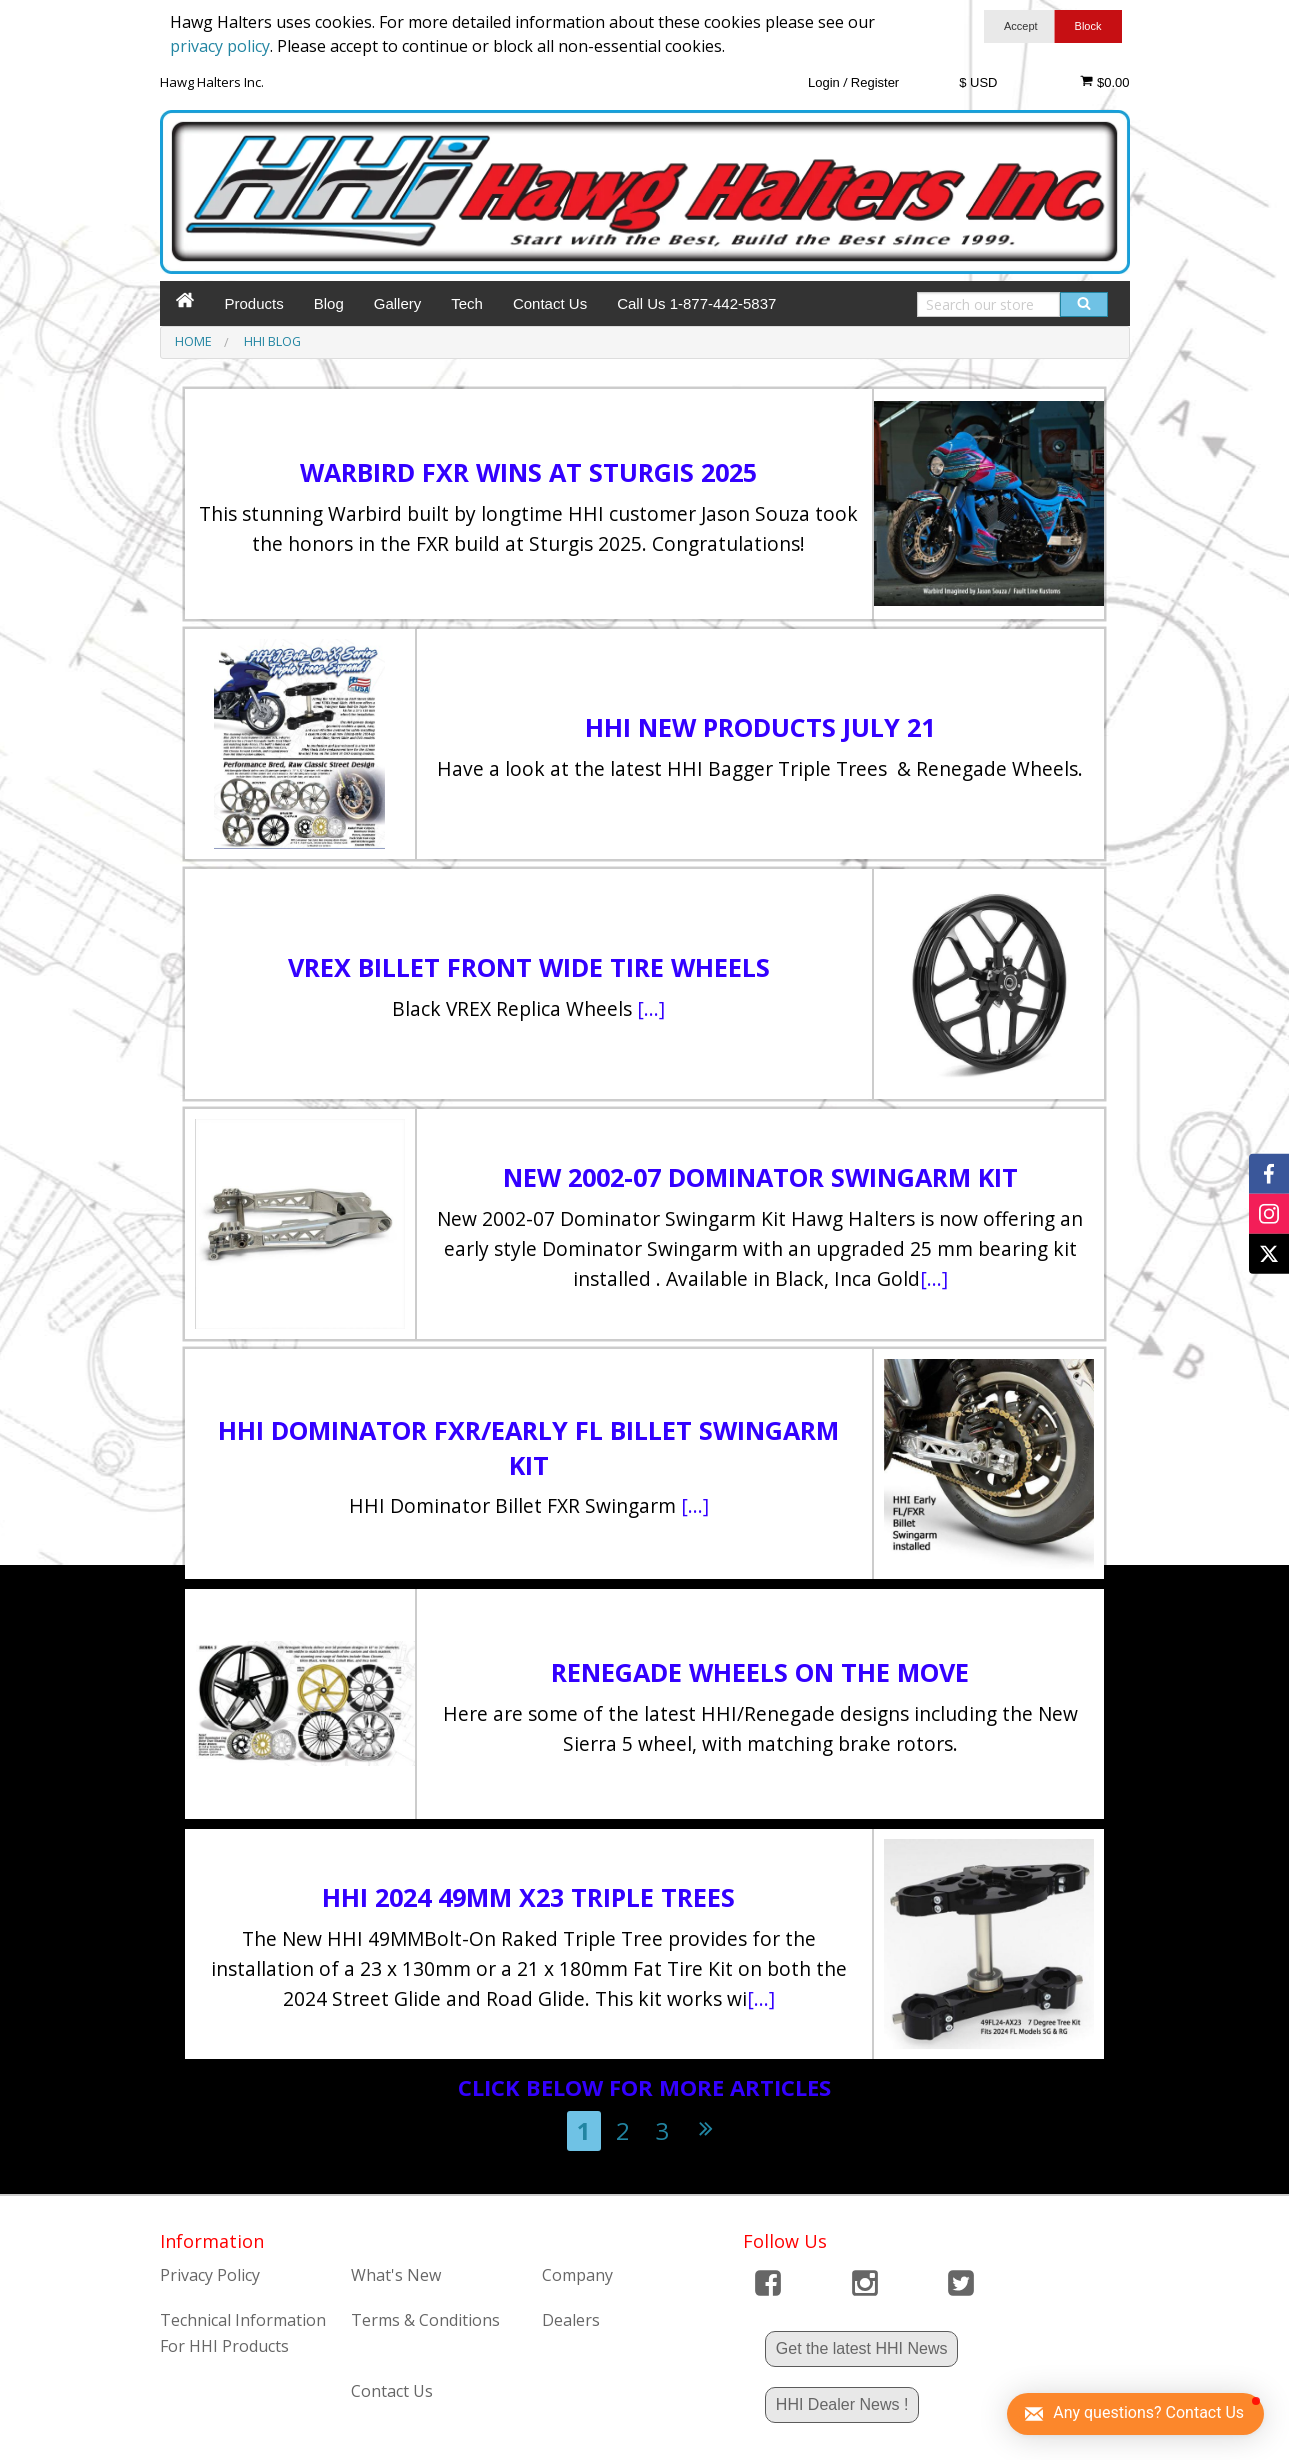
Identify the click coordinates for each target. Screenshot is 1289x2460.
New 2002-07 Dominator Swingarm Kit (760, 1177)
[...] (651, 1008)
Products (254, 303)
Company (577, 2275)
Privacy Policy (210, 2275)
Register (875, 82)
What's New (396, 2275)
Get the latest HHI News (862, 2348)
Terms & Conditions (425, 2320)
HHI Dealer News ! (842, 2404)
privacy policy (220, 46)
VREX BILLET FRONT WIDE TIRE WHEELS (529, 967)
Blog (329, 303)
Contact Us (550, 303)
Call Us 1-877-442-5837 (696, 303)
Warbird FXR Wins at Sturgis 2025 (528, 472)
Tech (467, 303)
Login (824, 82)
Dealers (571, 2320)
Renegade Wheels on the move (760, 1672)
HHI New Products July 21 (760, 727)
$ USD (978, 82)
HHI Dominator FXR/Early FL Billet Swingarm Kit (528, 1447)
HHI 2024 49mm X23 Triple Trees (528, 1897)
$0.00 (1104, 82)
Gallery (398, 303)
